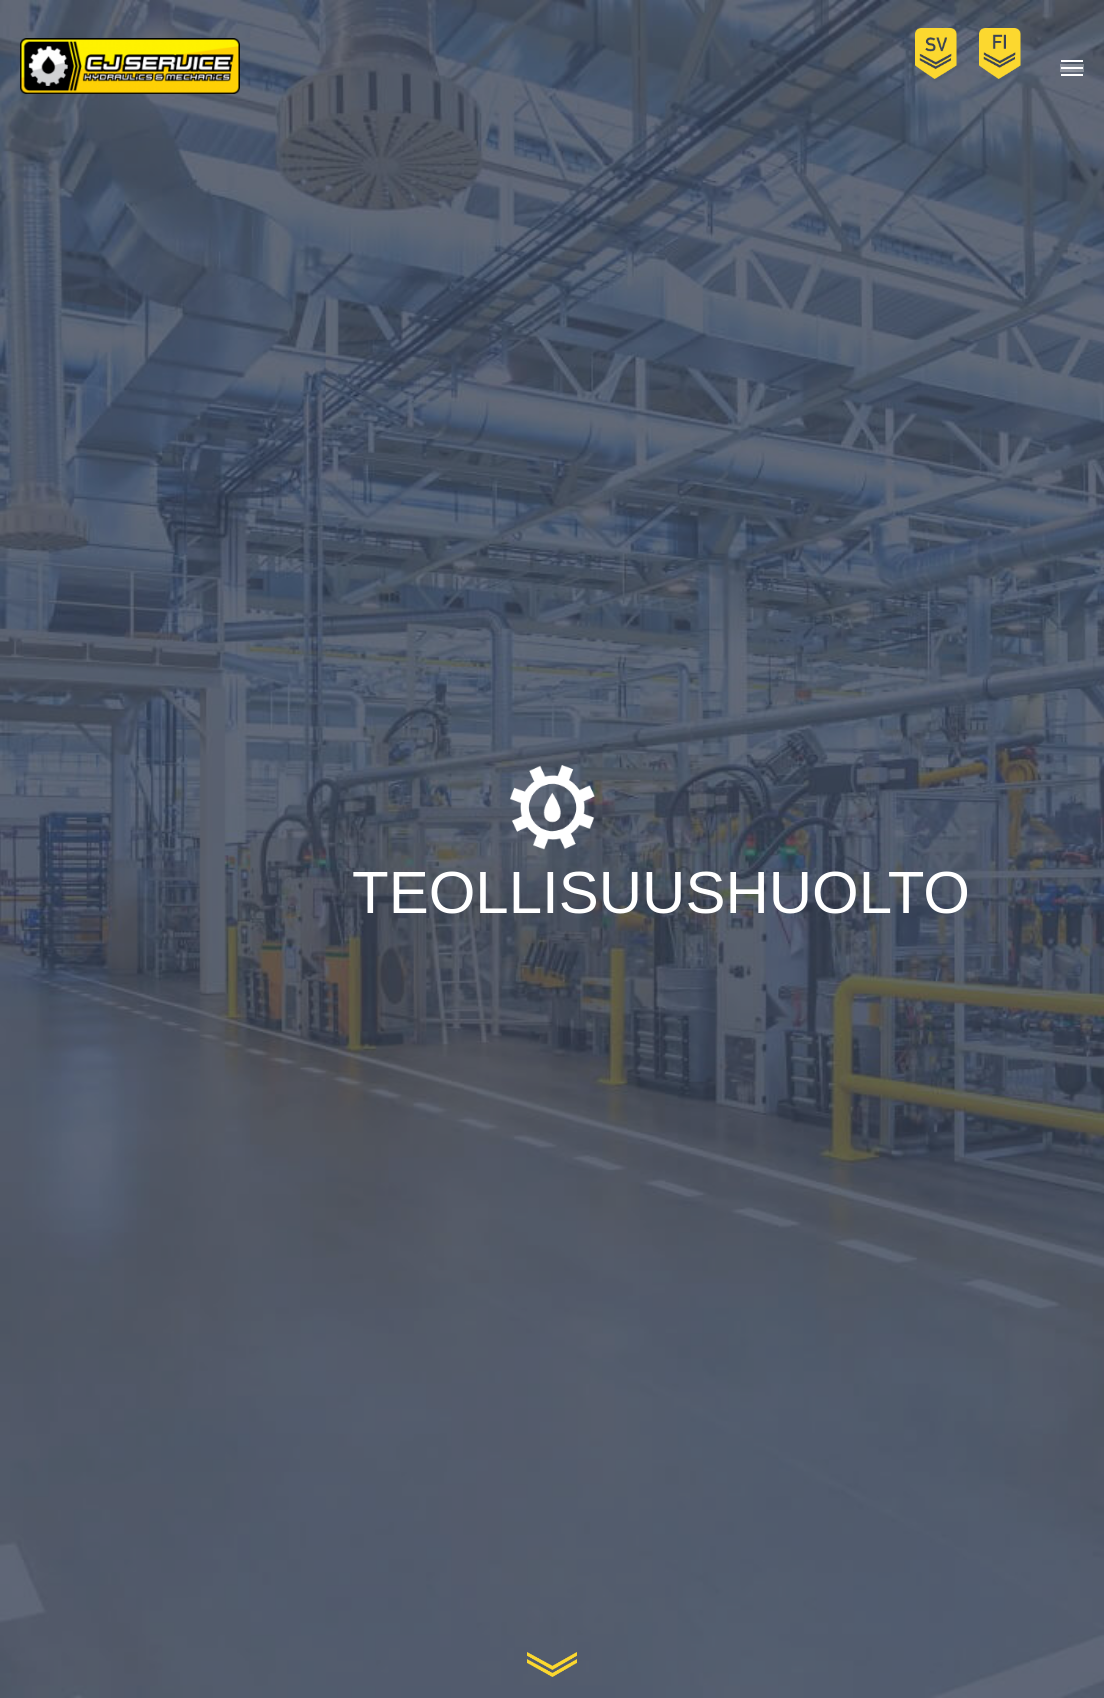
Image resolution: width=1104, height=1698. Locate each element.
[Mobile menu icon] (1072, 68)
